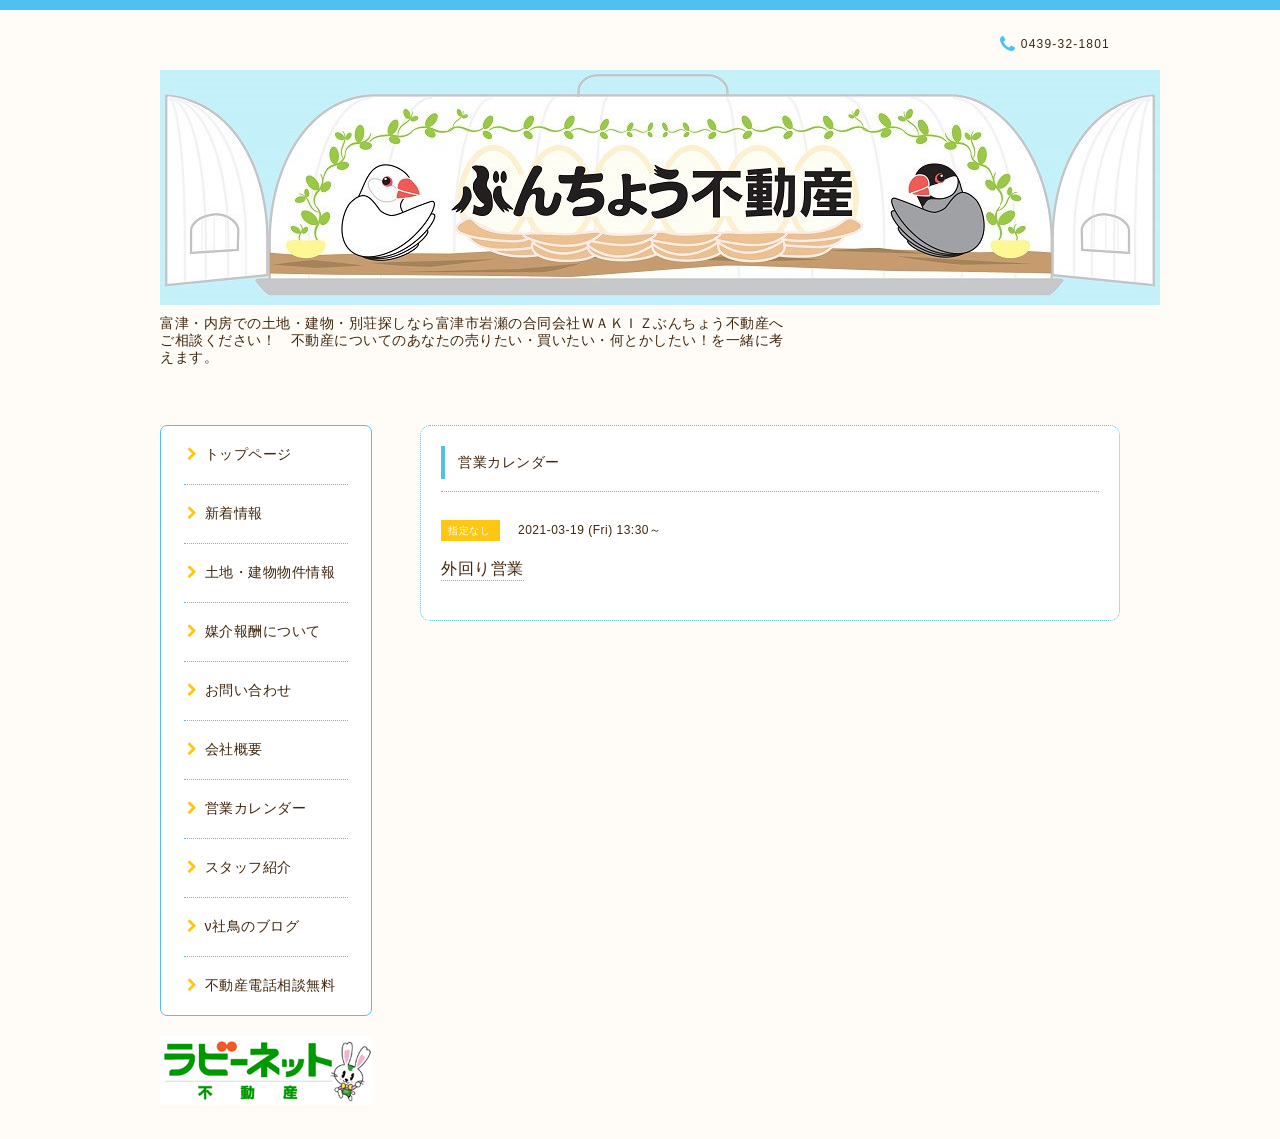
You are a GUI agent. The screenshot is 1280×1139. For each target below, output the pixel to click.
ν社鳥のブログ (243, 926)
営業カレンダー (246, 808)
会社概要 (225, 749)
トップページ (239, 454)
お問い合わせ (239, 690)
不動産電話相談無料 (261, 985)
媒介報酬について (254, 631)
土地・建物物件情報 (261, 572)
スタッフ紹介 (239, 867)
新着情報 (225, 513)
